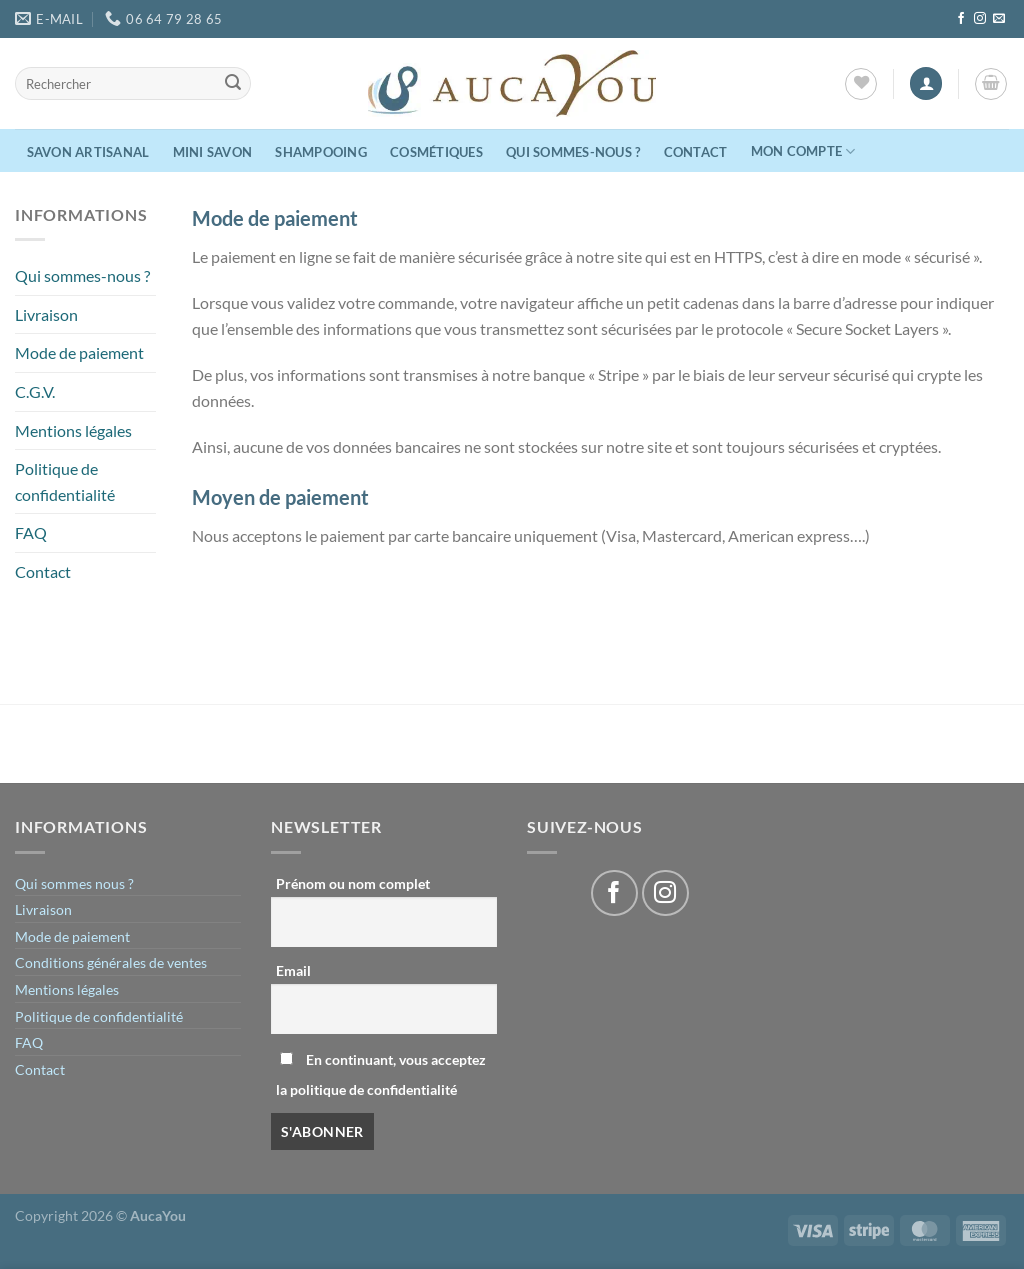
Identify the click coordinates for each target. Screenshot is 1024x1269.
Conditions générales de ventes (111, 962)
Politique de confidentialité (65, 481)
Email (293, 970)
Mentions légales (73, 430)
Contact (696, 152)
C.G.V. (35, 391)
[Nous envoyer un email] (999, 19)
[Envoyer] (233, 84)
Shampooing (321, 152)
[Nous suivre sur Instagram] (980, 19)
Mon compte (803, 151)
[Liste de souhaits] (861, 84)
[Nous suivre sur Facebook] (961, 19)
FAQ (31, 532)
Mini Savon (213, 152)
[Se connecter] (926, 83)
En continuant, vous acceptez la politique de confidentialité (381, 1074)
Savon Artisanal (88, 152)
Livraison (46, 314)
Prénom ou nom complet (353, 883)
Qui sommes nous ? (74, 883)
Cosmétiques (436, 152)
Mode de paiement (79, 352)
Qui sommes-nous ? (573, 152)
